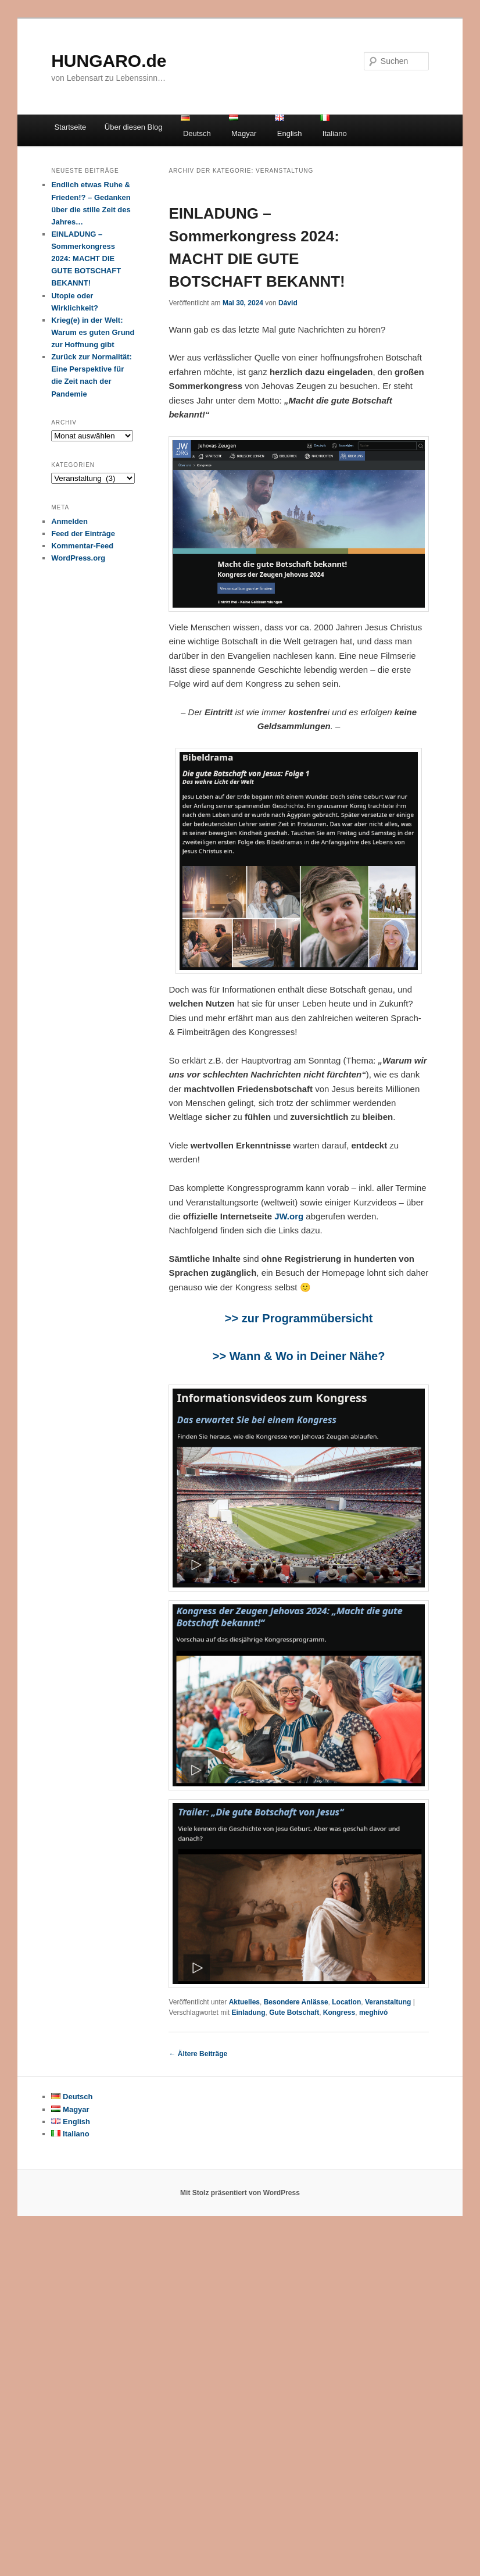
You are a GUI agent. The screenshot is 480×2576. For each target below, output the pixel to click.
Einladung (249, 2012)
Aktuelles (244, 2002)
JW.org (288, 1216)
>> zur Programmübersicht (299, 1318)
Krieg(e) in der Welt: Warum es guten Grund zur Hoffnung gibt (92, 332)
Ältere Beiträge (198, 2054)
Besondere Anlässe (296, 2002)
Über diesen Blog (134, 127)
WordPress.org (78, 558)
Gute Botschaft (294, 2012)
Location (346, 2002)
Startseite (70, 127)
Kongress (339, 2012)
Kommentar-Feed (82, 545)
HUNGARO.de (108, 60)
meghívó (373, 2012)
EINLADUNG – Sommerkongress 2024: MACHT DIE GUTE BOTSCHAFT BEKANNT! (86, 259)
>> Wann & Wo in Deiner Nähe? (299, 1356)
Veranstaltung (388, 2002)
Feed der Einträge (83, 533)
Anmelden (69, 521)
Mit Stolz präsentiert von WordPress (240, 2193)
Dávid (288, 303)
